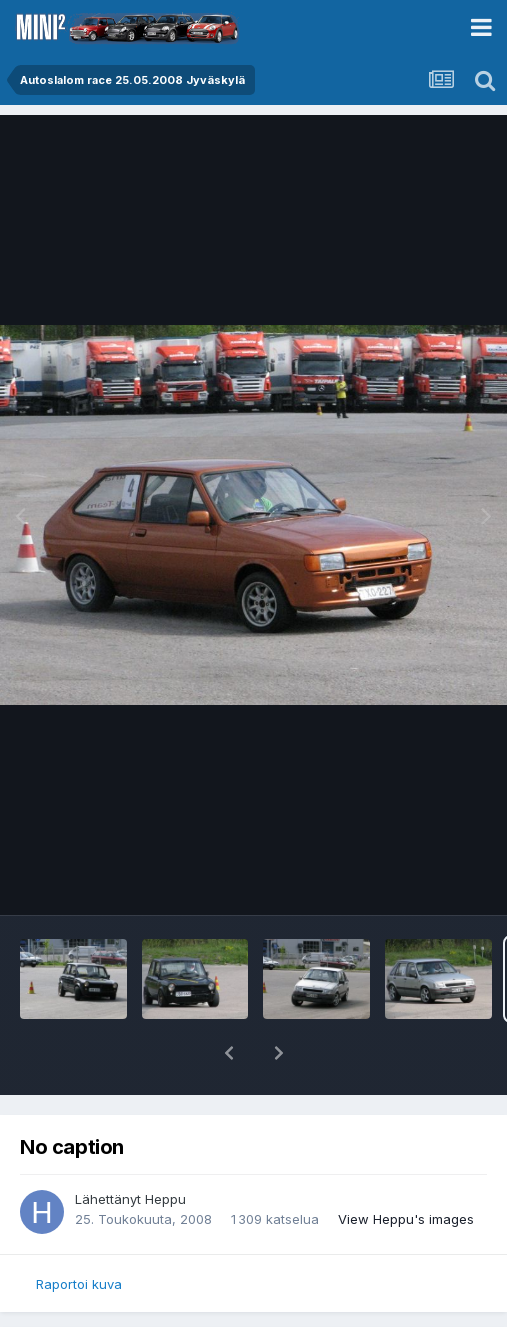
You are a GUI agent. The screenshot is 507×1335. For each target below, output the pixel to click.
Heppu (165, 1199)
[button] (229, 1053)
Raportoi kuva (79, 1284)
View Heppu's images (406, 1219)
